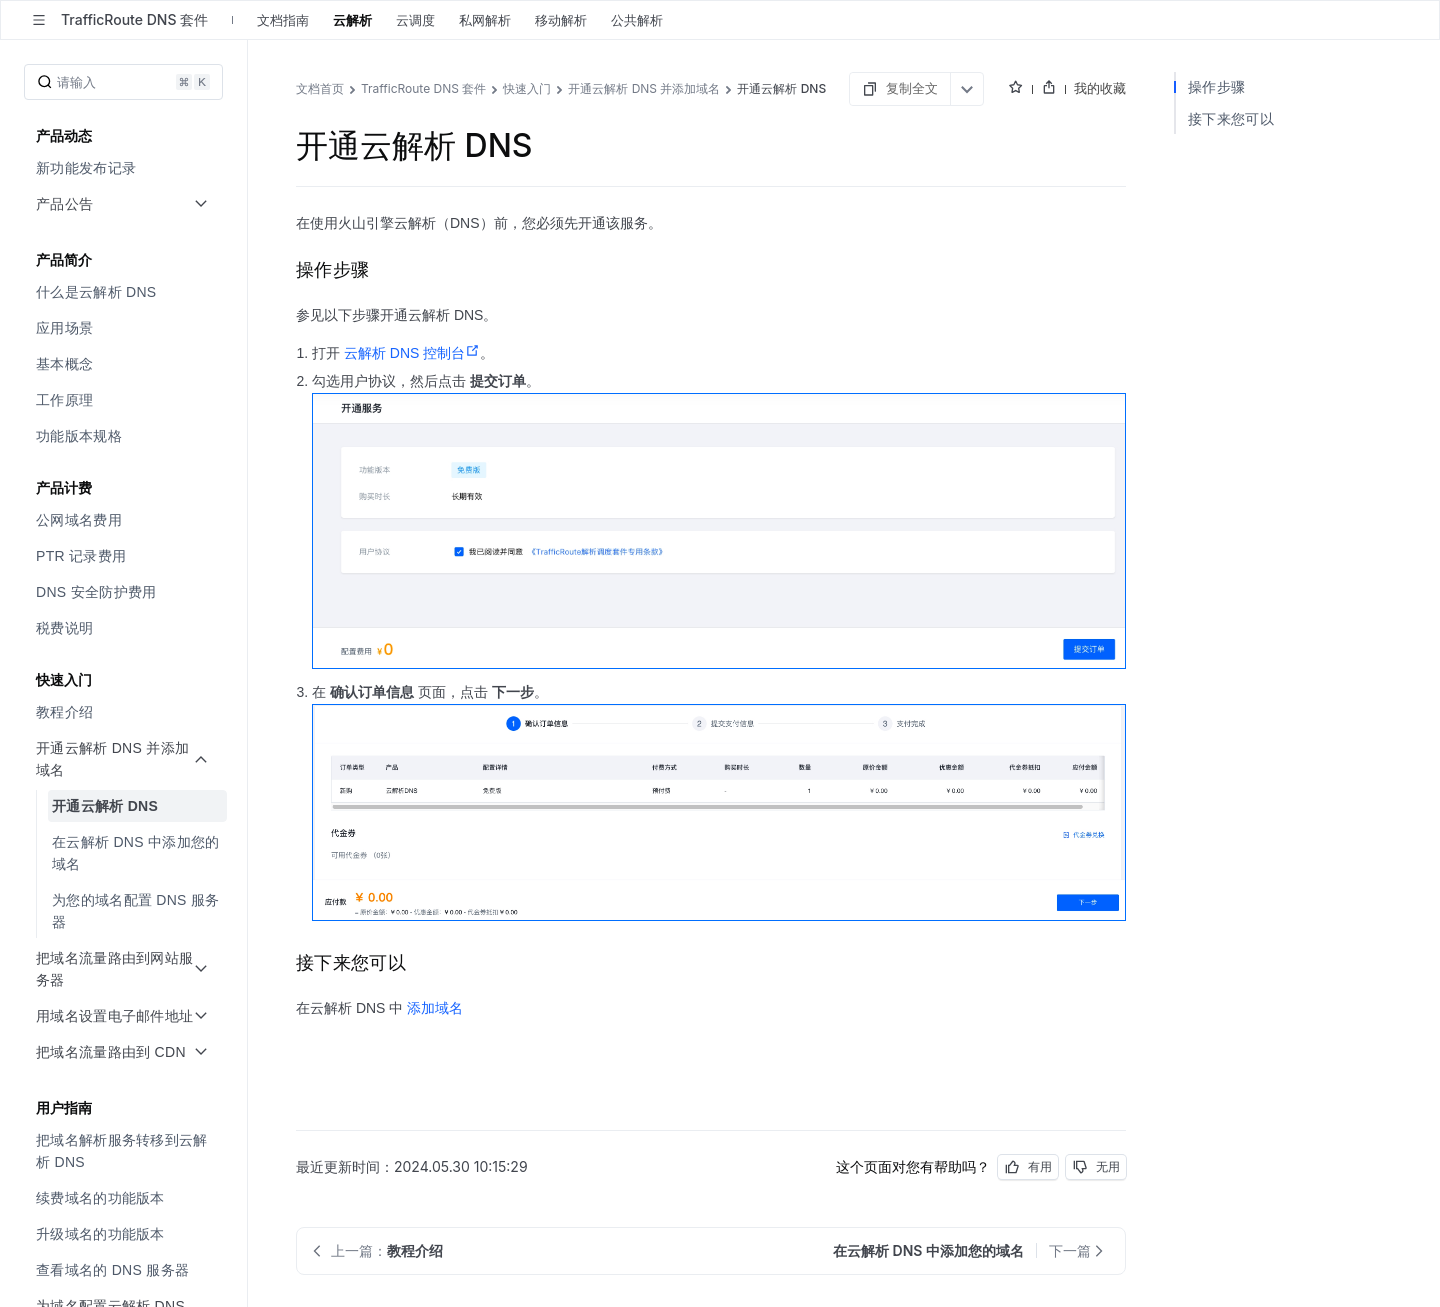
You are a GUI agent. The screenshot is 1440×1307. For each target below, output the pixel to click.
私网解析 (485, 20)
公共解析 (637, 20)
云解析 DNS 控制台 (412, 353)
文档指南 (283, 20)
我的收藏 (1100, 88)
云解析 (352, 20)
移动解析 (561, 20)
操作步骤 (1216, 86)
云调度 (415, 20)
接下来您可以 (1231, 118)
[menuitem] (125, 168)
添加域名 (435, 1008)
